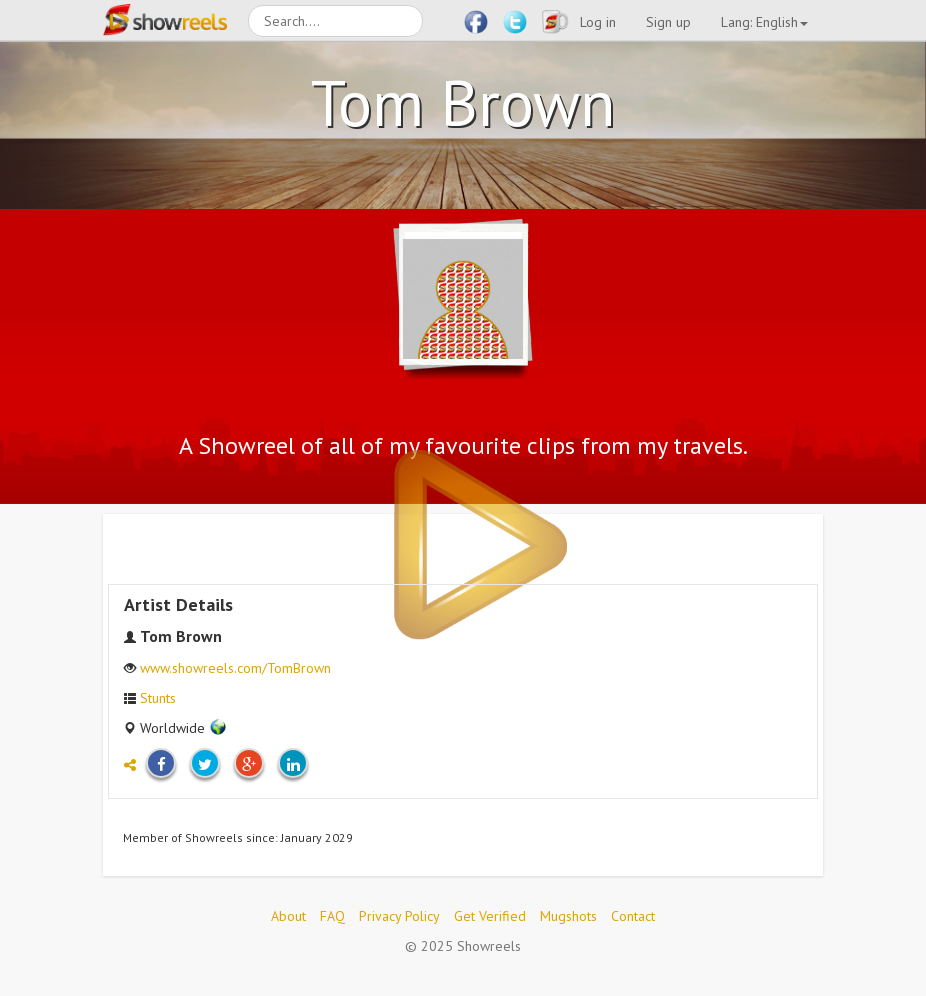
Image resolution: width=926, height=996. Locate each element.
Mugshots (568, 916)
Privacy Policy (399, 916)
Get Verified (490, 916)
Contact (633, 916)
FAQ (332, 916)
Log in (598, 22)
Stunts (158, 698)
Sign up (668, 22)
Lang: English (764, 22)
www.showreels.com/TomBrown (235, 668)
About (288, 916)
